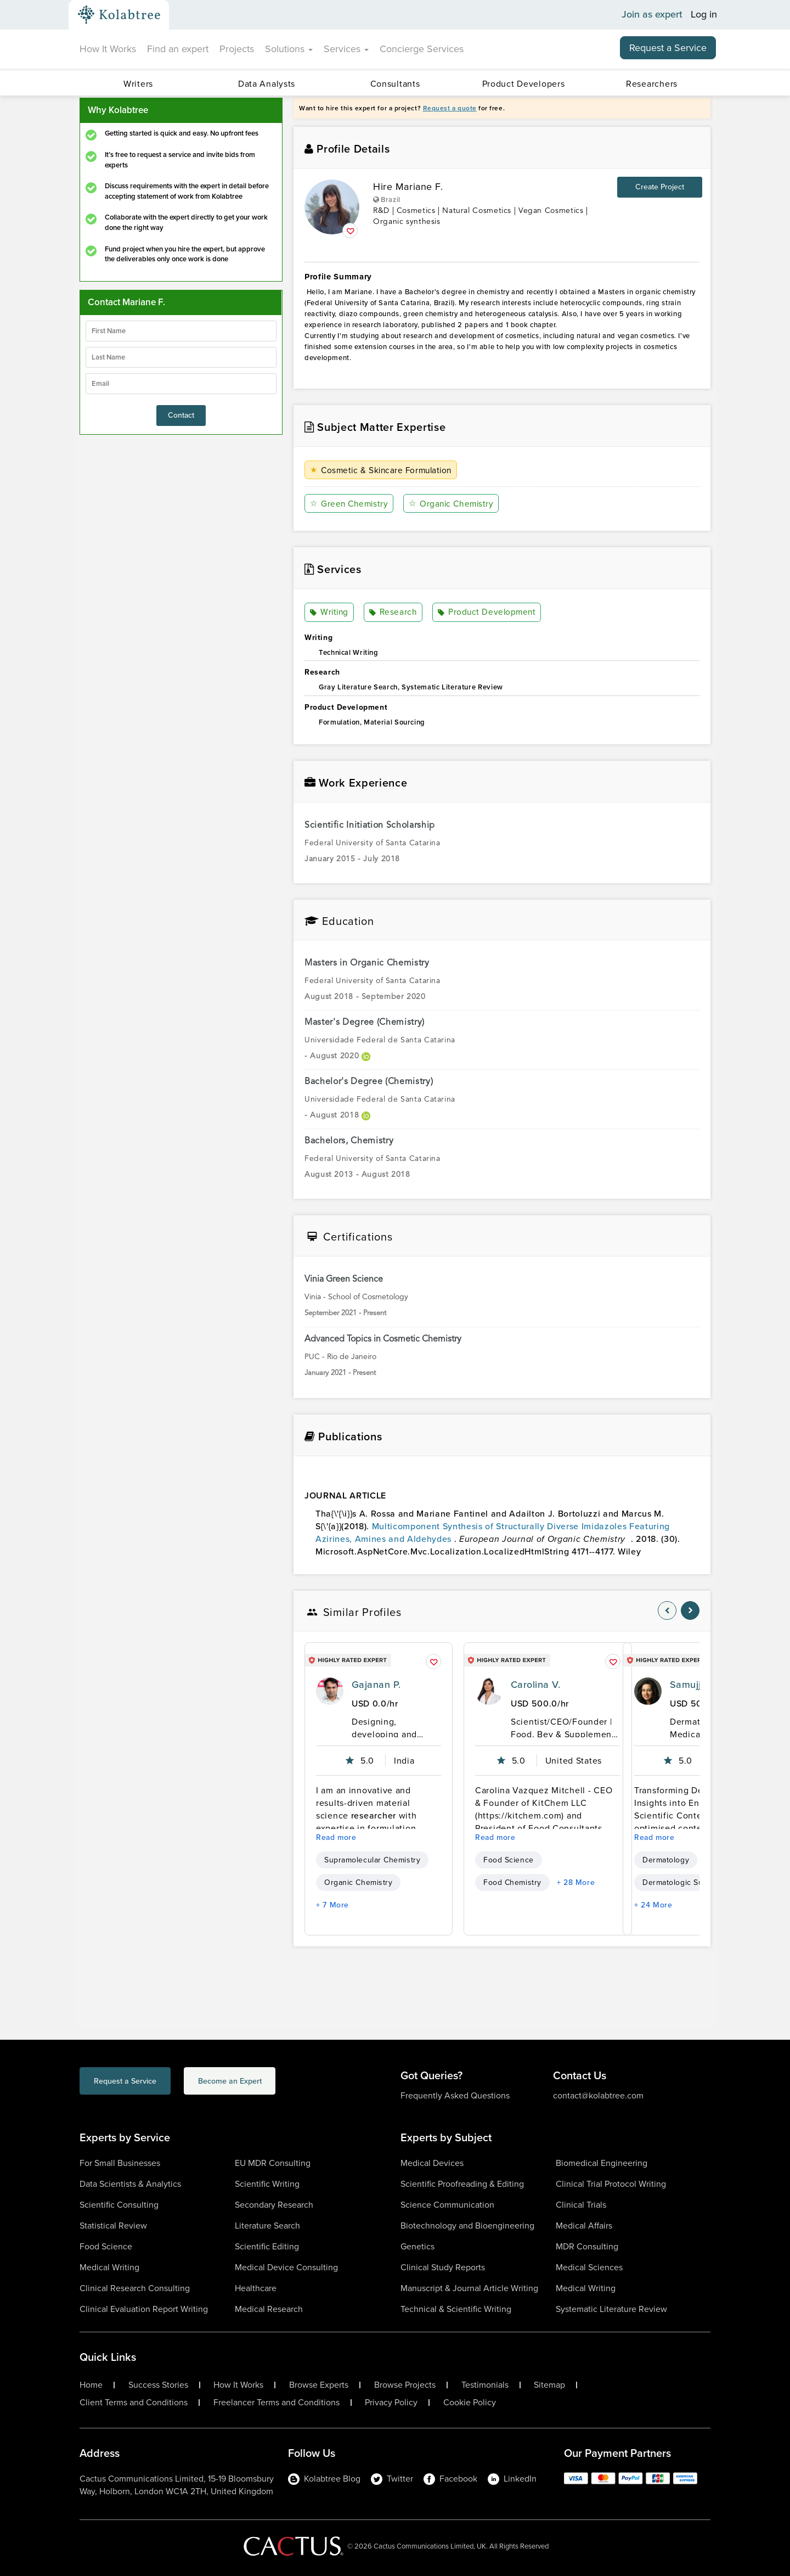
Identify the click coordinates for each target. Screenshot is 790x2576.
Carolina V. (535, 1684)
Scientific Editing (267, 2246)
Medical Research (269, 2309)
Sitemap (549, 2385)
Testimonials (485, 2385)
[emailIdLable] (181, 383)
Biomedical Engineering (601, 2163)
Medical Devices (432, 2163)
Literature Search (267, 2225)
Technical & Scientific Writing (455, 2309)
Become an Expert (273, 2082)
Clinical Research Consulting (135, 2288)
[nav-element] (667, 1610)
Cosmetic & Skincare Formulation (384, 470)
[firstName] (181, 331)
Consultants (395, 83)
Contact (181, 415)
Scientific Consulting (119, 2204)
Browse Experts (318, 2385)
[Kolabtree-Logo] (119, 15)
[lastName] (181, 357)
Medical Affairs (584, 2225)
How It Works (108, 49)
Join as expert (652, 14)
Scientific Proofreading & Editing (462, 2183)
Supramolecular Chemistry (372, 1860)
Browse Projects (405, 2385)
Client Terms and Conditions (134, 2402)
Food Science (508, 1860)
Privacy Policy (391, 2402)
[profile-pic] (329, 1691)
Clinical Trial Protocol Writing (611, 2183)
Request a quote (450, 108)
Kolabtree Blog (324, 2478)
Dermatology (665, 1860)
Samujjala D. (699, 1684)
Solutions (289, 49)
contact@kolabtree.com (598, 2095)
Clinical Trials (581, 2204)
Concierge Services (422, 49)
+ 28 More (576, 1882)
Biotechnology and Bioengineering (467, 2225)
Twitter (392, 2478)
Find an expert (177, 49)
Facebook (450, 2478)
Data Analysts (266, 83)
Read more (336, 1837)
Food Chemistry (512, 1882)
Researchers (652, 83)
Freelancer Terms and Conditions (276, 2402)
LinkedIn (512, 2478)
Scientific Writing (267, 2183)
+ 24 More (653, 1905)
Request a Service (668, 48)
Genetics (417, 2246)
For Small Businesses (120, 2163)
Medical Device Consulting (286, 2267)
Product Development (487, 612)
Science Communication (447, 2204)
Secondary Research (274, 2204)
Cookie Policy (469, 2402)
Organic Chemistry (452, 503)
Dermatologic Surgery (682, 1882)
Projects (236, 49)
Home (91, 2385)
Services (346, 49)
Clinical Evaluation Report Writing (144, 2309)
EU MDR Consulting (273, 2163)
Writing (330, 612)
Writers (138, 83)
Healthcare (255, 2288)
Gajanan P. (376, 1684)
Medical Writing (109, 2267)
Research (393, 612)
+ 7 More (332, 1905)
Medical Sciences (589, 2267)
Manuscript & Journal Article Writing (469, 2288)
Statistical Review (113, 2225)
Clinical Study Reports (442, 2267)
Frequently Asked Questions (455, 2095)
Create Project (659, 187)
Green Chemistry (350, 503)
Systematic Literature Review (611, 2309)
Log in (704, 14)
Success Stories (158, 2385)
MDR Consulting (587, 2246)
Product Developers (523, 83)
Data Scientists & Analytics (130, 2183)
